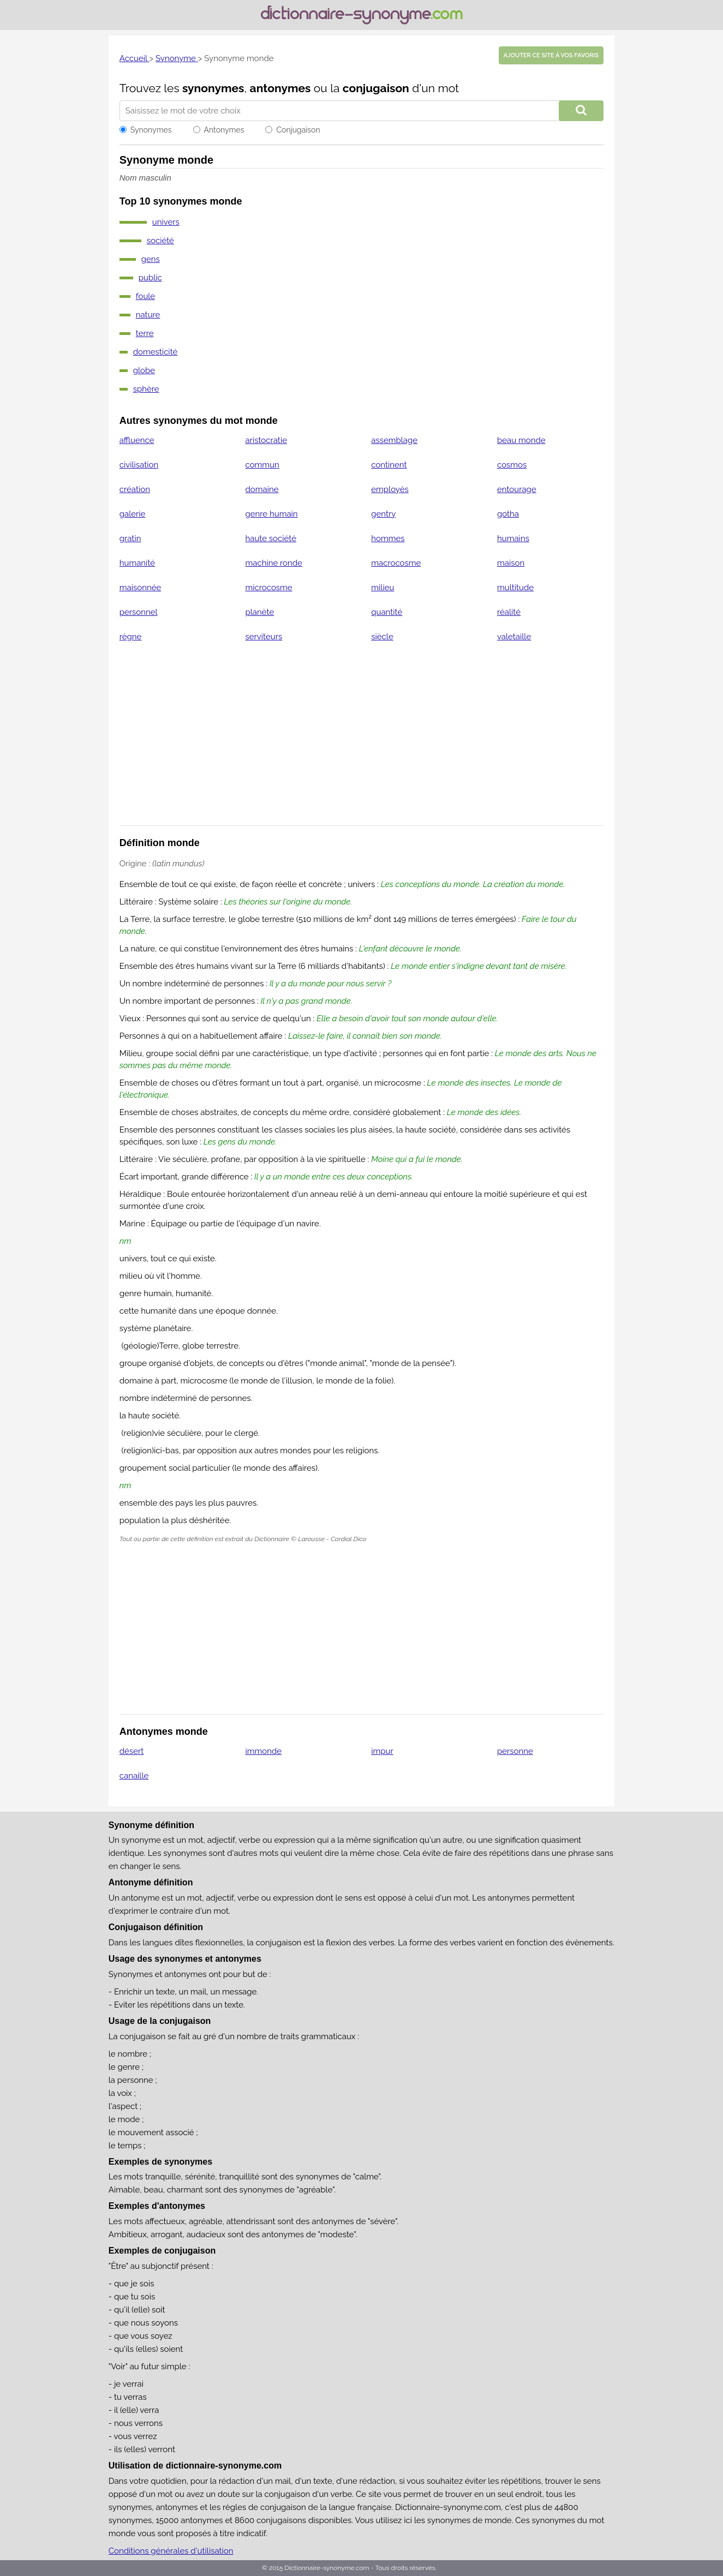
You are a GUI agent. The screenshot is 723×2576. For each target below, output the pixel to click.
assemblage (394, 440)
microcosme (269, 587)
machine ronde (274, 563)
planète (260, 612)
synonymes (213, 88)
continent (389, 465)
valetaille (514, 637)
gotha (508, 514)
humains (513, 538)
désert (131, 1751)
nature (148, 315)
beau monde (521, 440)
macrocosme (396, 563)
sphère (146, 389)
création (134, 489)
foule (145, 296)
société (160, 240)
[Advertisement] (361, 740)
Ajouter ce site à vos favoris (551, 55)
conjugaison (376, 88)
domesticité (155, 352)
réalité (509, 612)
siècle (382, 637)
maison (510, 563)
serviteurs (264, 637)
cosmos (512, 465)
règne (130, 637)
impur (382, 1751)
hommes (387, 538)
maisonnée (140, 587)
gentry (383, 514)
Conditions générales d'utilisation (171, 2551)
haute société (271, 538)
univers (166, 222)
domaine (262, 489)
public (150, 278)
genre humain (272, 514)
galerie (132, 514)
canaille (134, 1776)
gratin (130, 538)
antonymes (280, 88)
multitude (515, 587)
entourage (516, 489)
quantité (386, 612)
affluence (136, 440)
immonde (264, 1751)
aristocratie (266, 440)
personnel (138, 612)
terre (145, 333)
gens (150, 259)
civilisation (138, 465)
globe (144, 370)
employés (389, 489)
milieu (382, 587)
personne (515, 1751)
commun (262, 465)
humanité (137, 563)
